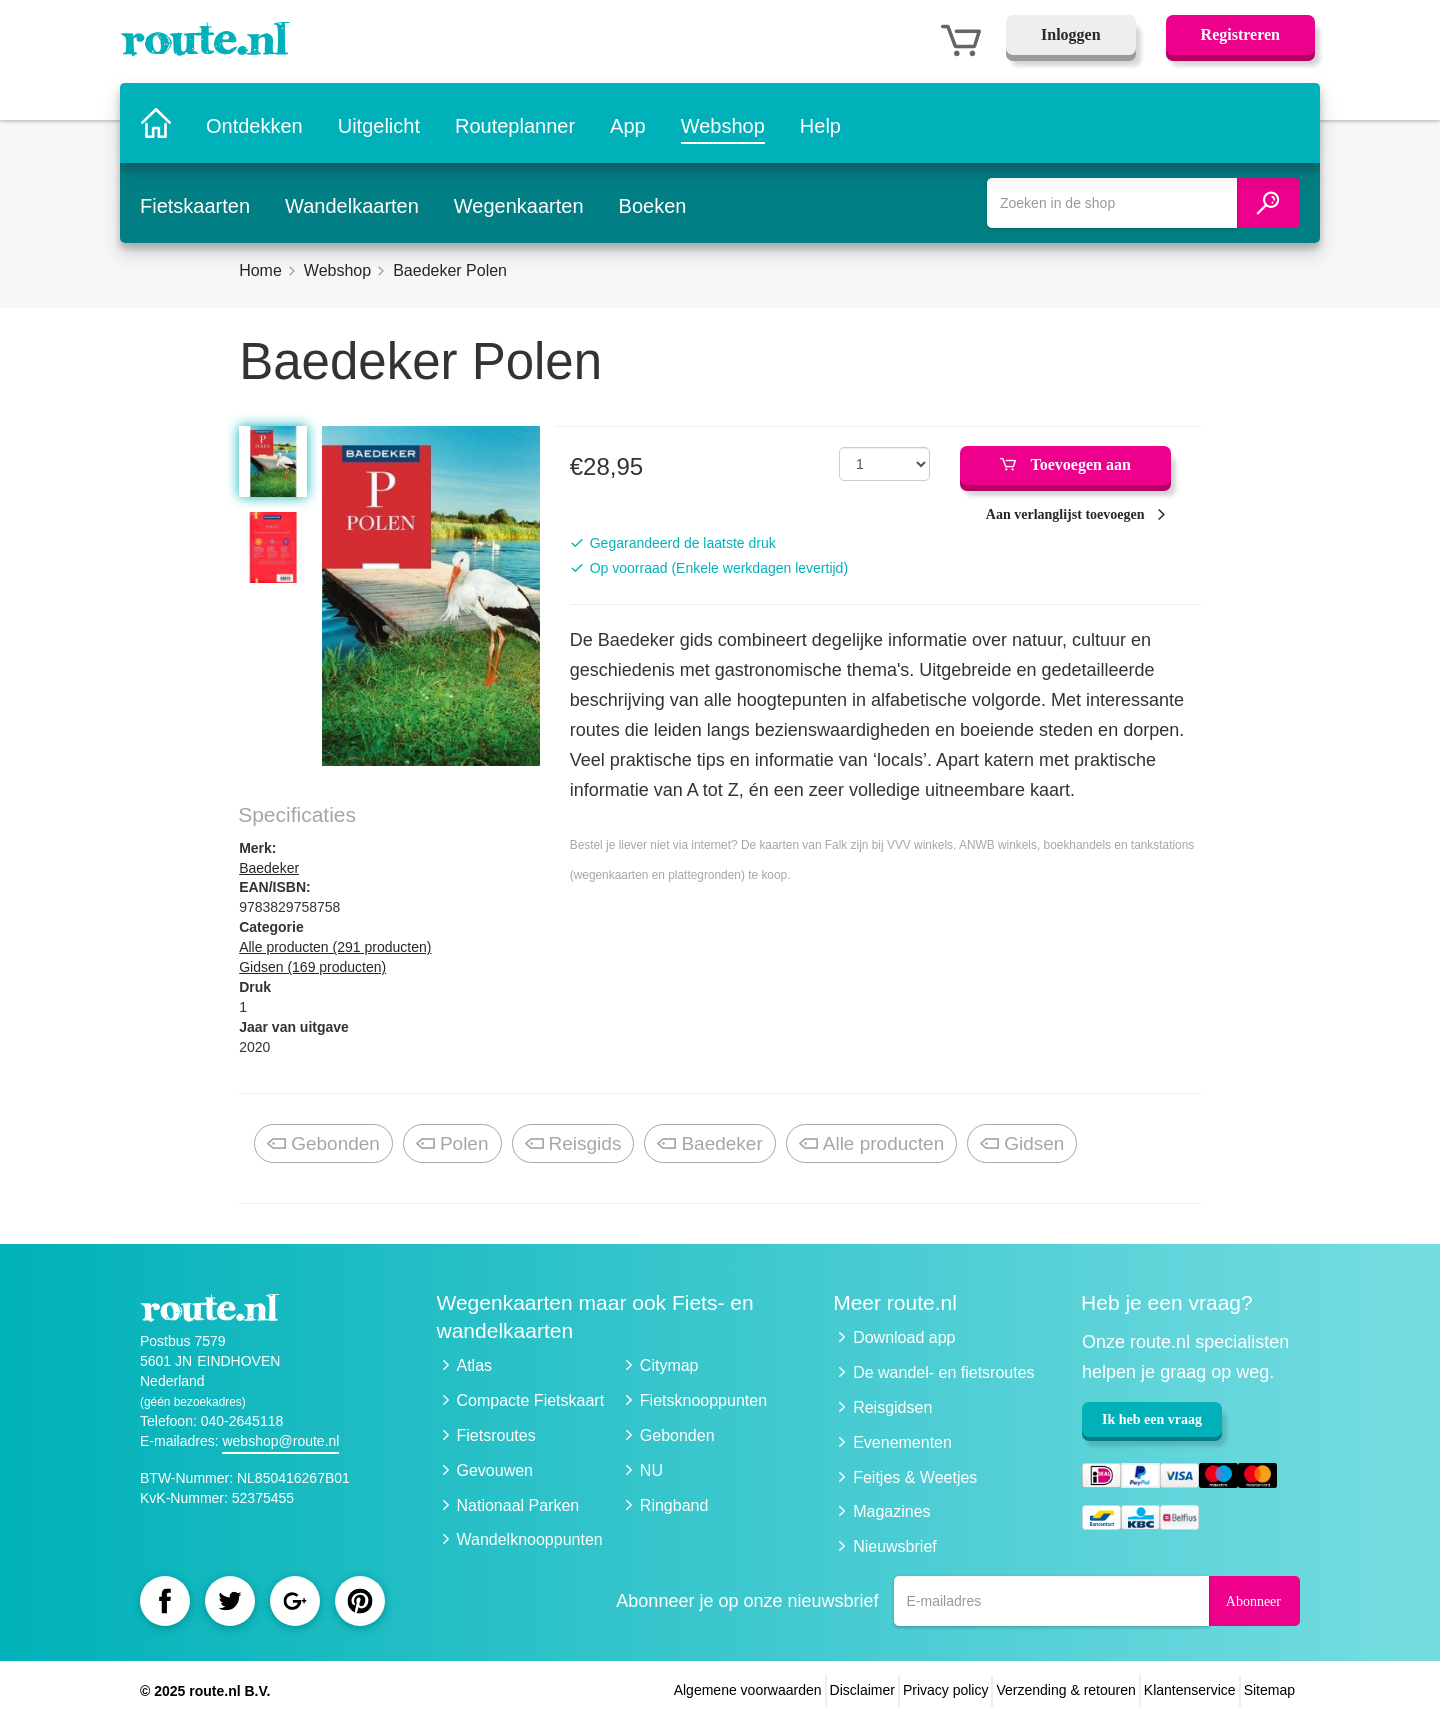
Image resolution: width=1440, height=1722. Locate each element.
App (629, 123)
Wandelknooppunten (530, 1539)
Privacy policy (946, 1690)
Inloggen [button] (1071, 34)
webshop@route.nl (280, 1441)
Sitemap (1269, 1690)
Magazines (891, 1511)
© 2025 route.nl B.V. (205, 1691)
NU (651, 1470)
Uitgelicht (380, 123)
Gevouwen (495, 1470)
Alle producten (871, 1144)
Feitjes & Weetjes (915, 1477)
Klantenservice (1190, 1690)
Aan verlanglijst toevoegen (1065, 514)
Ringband (674, 1505)
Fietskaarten (195, 203)
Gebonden (323, 1144)
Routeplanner (516, 123)
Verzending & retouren (1065, 1690)
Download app (904, 1337)
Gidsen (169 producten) (312, 967)
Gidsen (1022, 1144)
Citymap (669, 1365)
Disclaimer (862, 1690)
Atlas (475, 1365)
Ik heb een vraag (1152, 1419)
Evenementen (902, 1442)
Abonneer (1253, 1601)
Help (821, 123)
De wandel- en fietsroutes (943, 1372)
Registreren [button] (1240, 34)
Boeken (653, 203)
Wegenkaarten (519, 203)
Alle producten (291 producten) (335, 947)
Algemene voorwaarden (748, 1690)
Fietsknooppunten (703, 1400)
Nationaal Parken (518, 1505)
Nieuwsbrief (895, 1546)
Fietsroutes (496, 1435)
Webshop (724, 123)
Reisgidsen (892, 1407)
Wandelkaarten (352, 203)
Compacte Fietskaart (531, 1400)
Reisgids (573, 1144)
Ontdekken (255, 123)
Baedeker (269, 868)
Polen (452, 1144)
